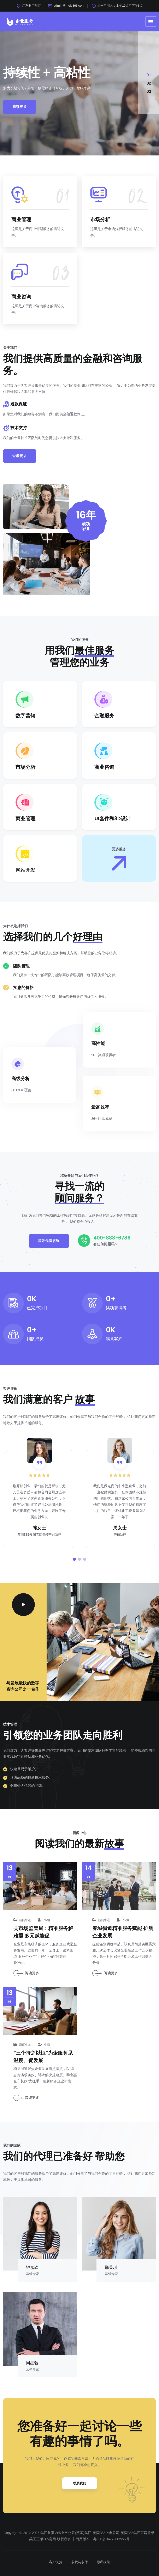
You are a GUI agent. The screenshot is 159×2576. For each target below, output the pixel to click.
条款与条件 (79, 2562)
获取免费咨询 (49, 1241)
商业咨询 (21, 296)
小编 (47, 1920)
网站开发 (25, 870)
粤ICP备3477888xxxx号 (111, 2539)
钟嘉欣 (32, 2267)
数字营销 (25, 715)
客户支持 (55, 2562)
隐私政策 (103, 2562)
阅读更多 (19, 107)
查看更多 (19, 456)
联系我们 (79, 2483)
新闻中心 (25, 1920)
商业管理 (21, 219)
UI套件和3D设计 (112, 818)
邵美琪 (111, 2267)
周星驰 (32, 2363)
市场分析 (100, 219)
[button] (74, 1559)
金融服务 (104, 715)
